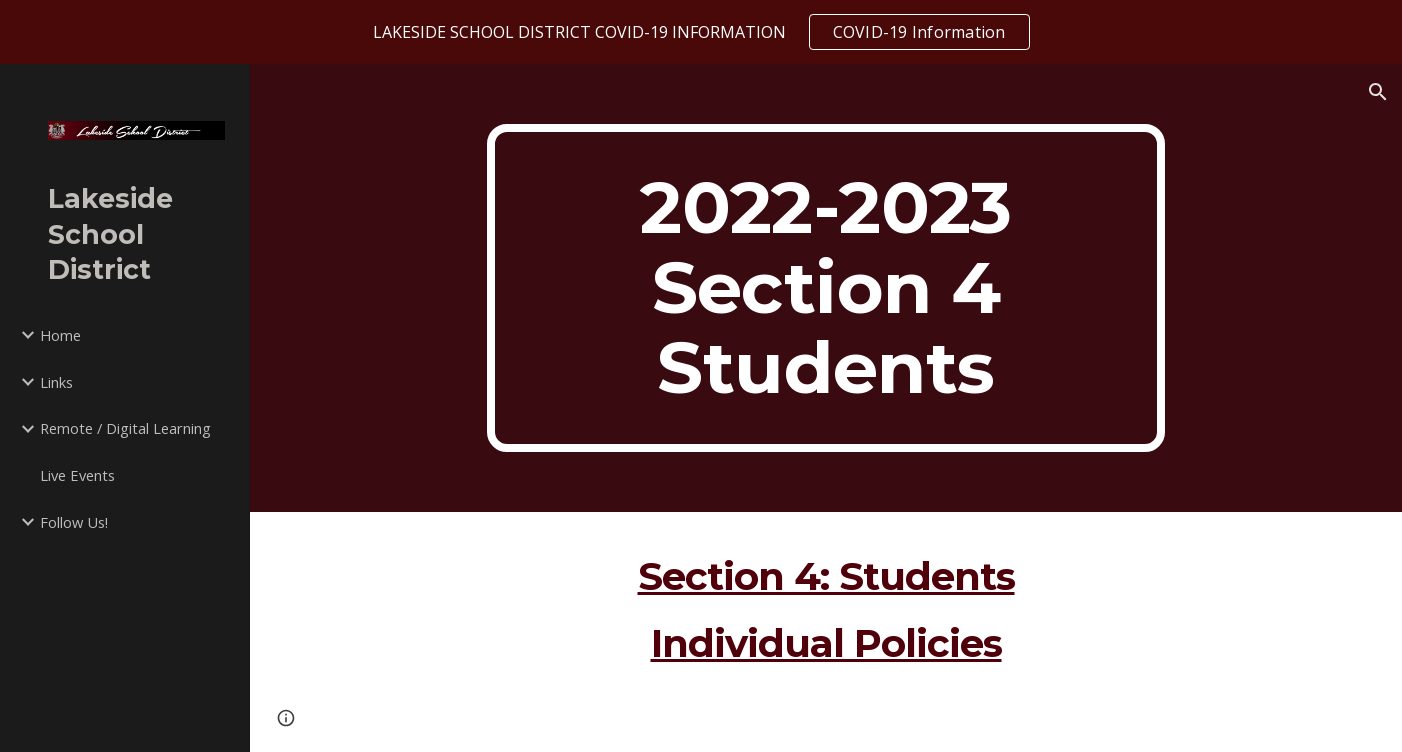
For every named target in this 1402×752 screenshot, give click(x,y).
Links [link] (56, 382)
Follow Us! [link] (74, 522)
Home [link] (60, 335)
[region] (701, 32)
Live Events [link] (77, 475)
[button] (1378, 92)
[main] (826, 288)
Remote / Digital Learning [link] (125, 428)
